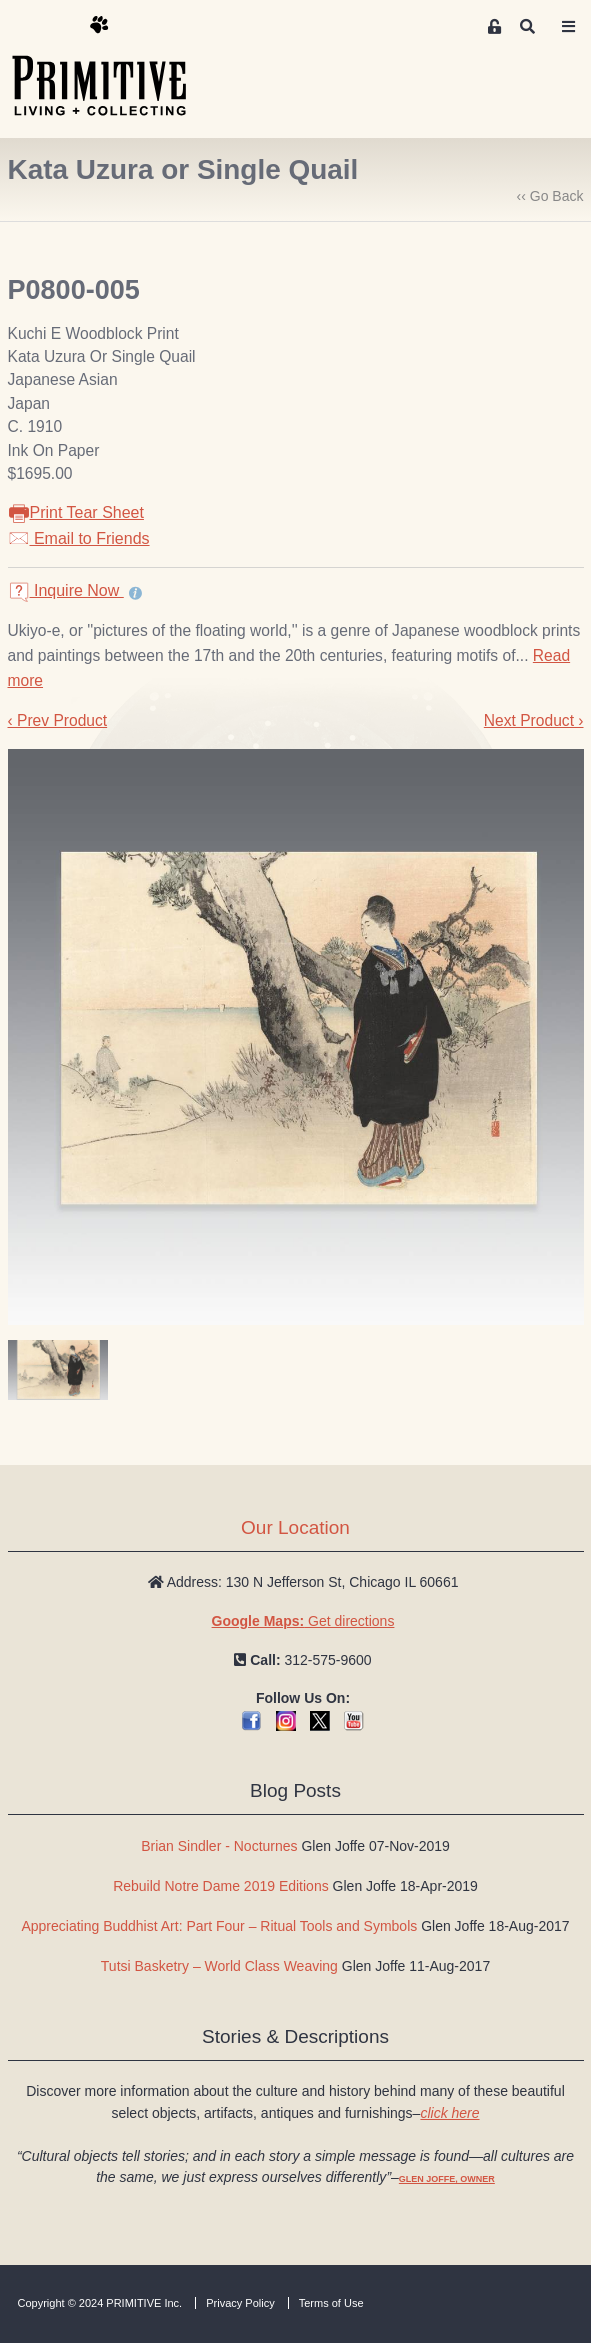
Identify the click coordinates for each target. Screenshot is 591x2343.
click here (449, 2113)
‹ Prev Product (58, 720)
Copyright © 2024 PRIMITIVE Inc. (100, 2303)
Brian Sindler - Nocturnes (219, 1846)
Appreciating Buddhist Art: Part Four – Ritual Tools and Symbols (219, 1926)
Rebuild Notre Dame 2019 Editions (221, 1886)
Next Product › (534, 720)
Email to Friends (79, 538)
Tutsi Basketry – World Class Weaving (219, 1966)
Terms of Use (331, 2303)
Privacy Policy (240, 2303)
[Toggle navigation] (569, 27)
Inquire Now (66, 590)
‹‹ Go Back (550, 196)
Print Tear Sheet (76, 512)
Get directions (303, 1621)
